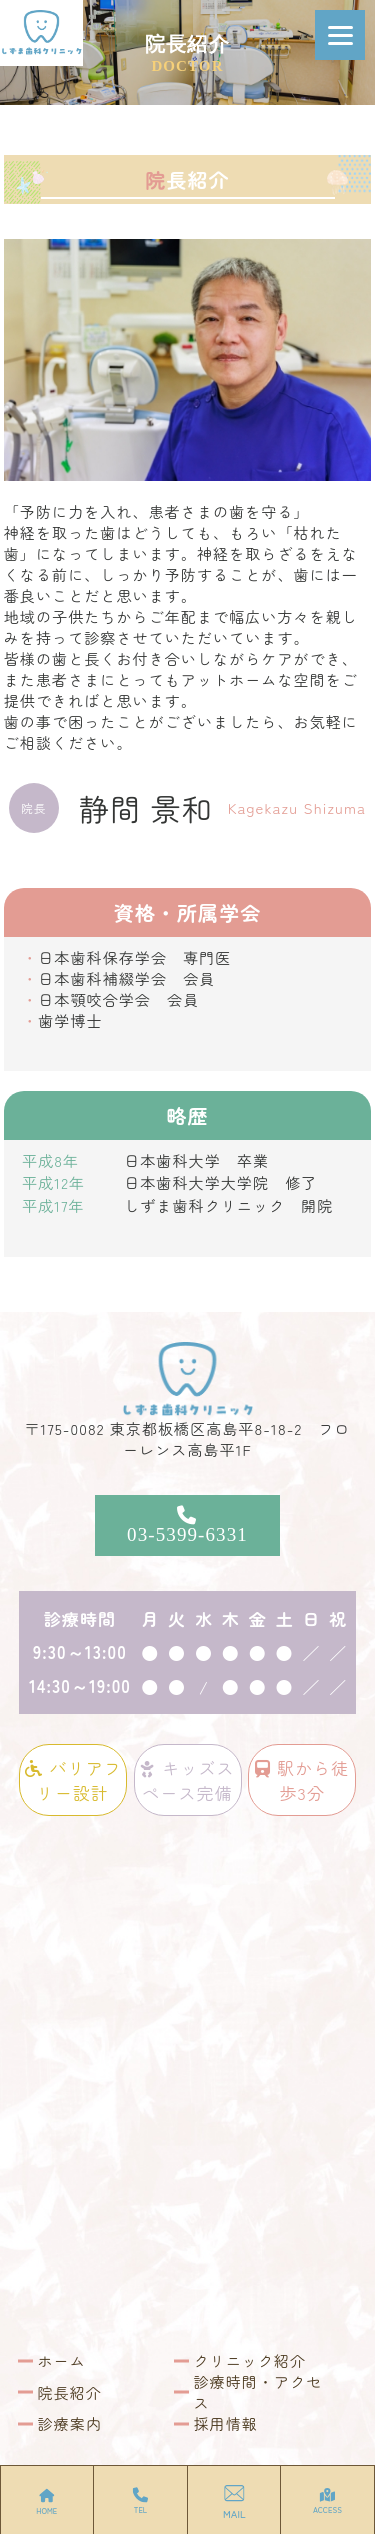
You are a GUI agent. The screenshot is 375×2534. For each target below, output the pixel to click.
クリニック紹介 (250, 2360)
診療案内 (70, 2423)
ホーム (62, 2360)
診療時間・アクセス (258, 2392)
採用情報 (226, 2423)
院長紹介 (70, 2392)
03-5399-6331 (188, 1525)
